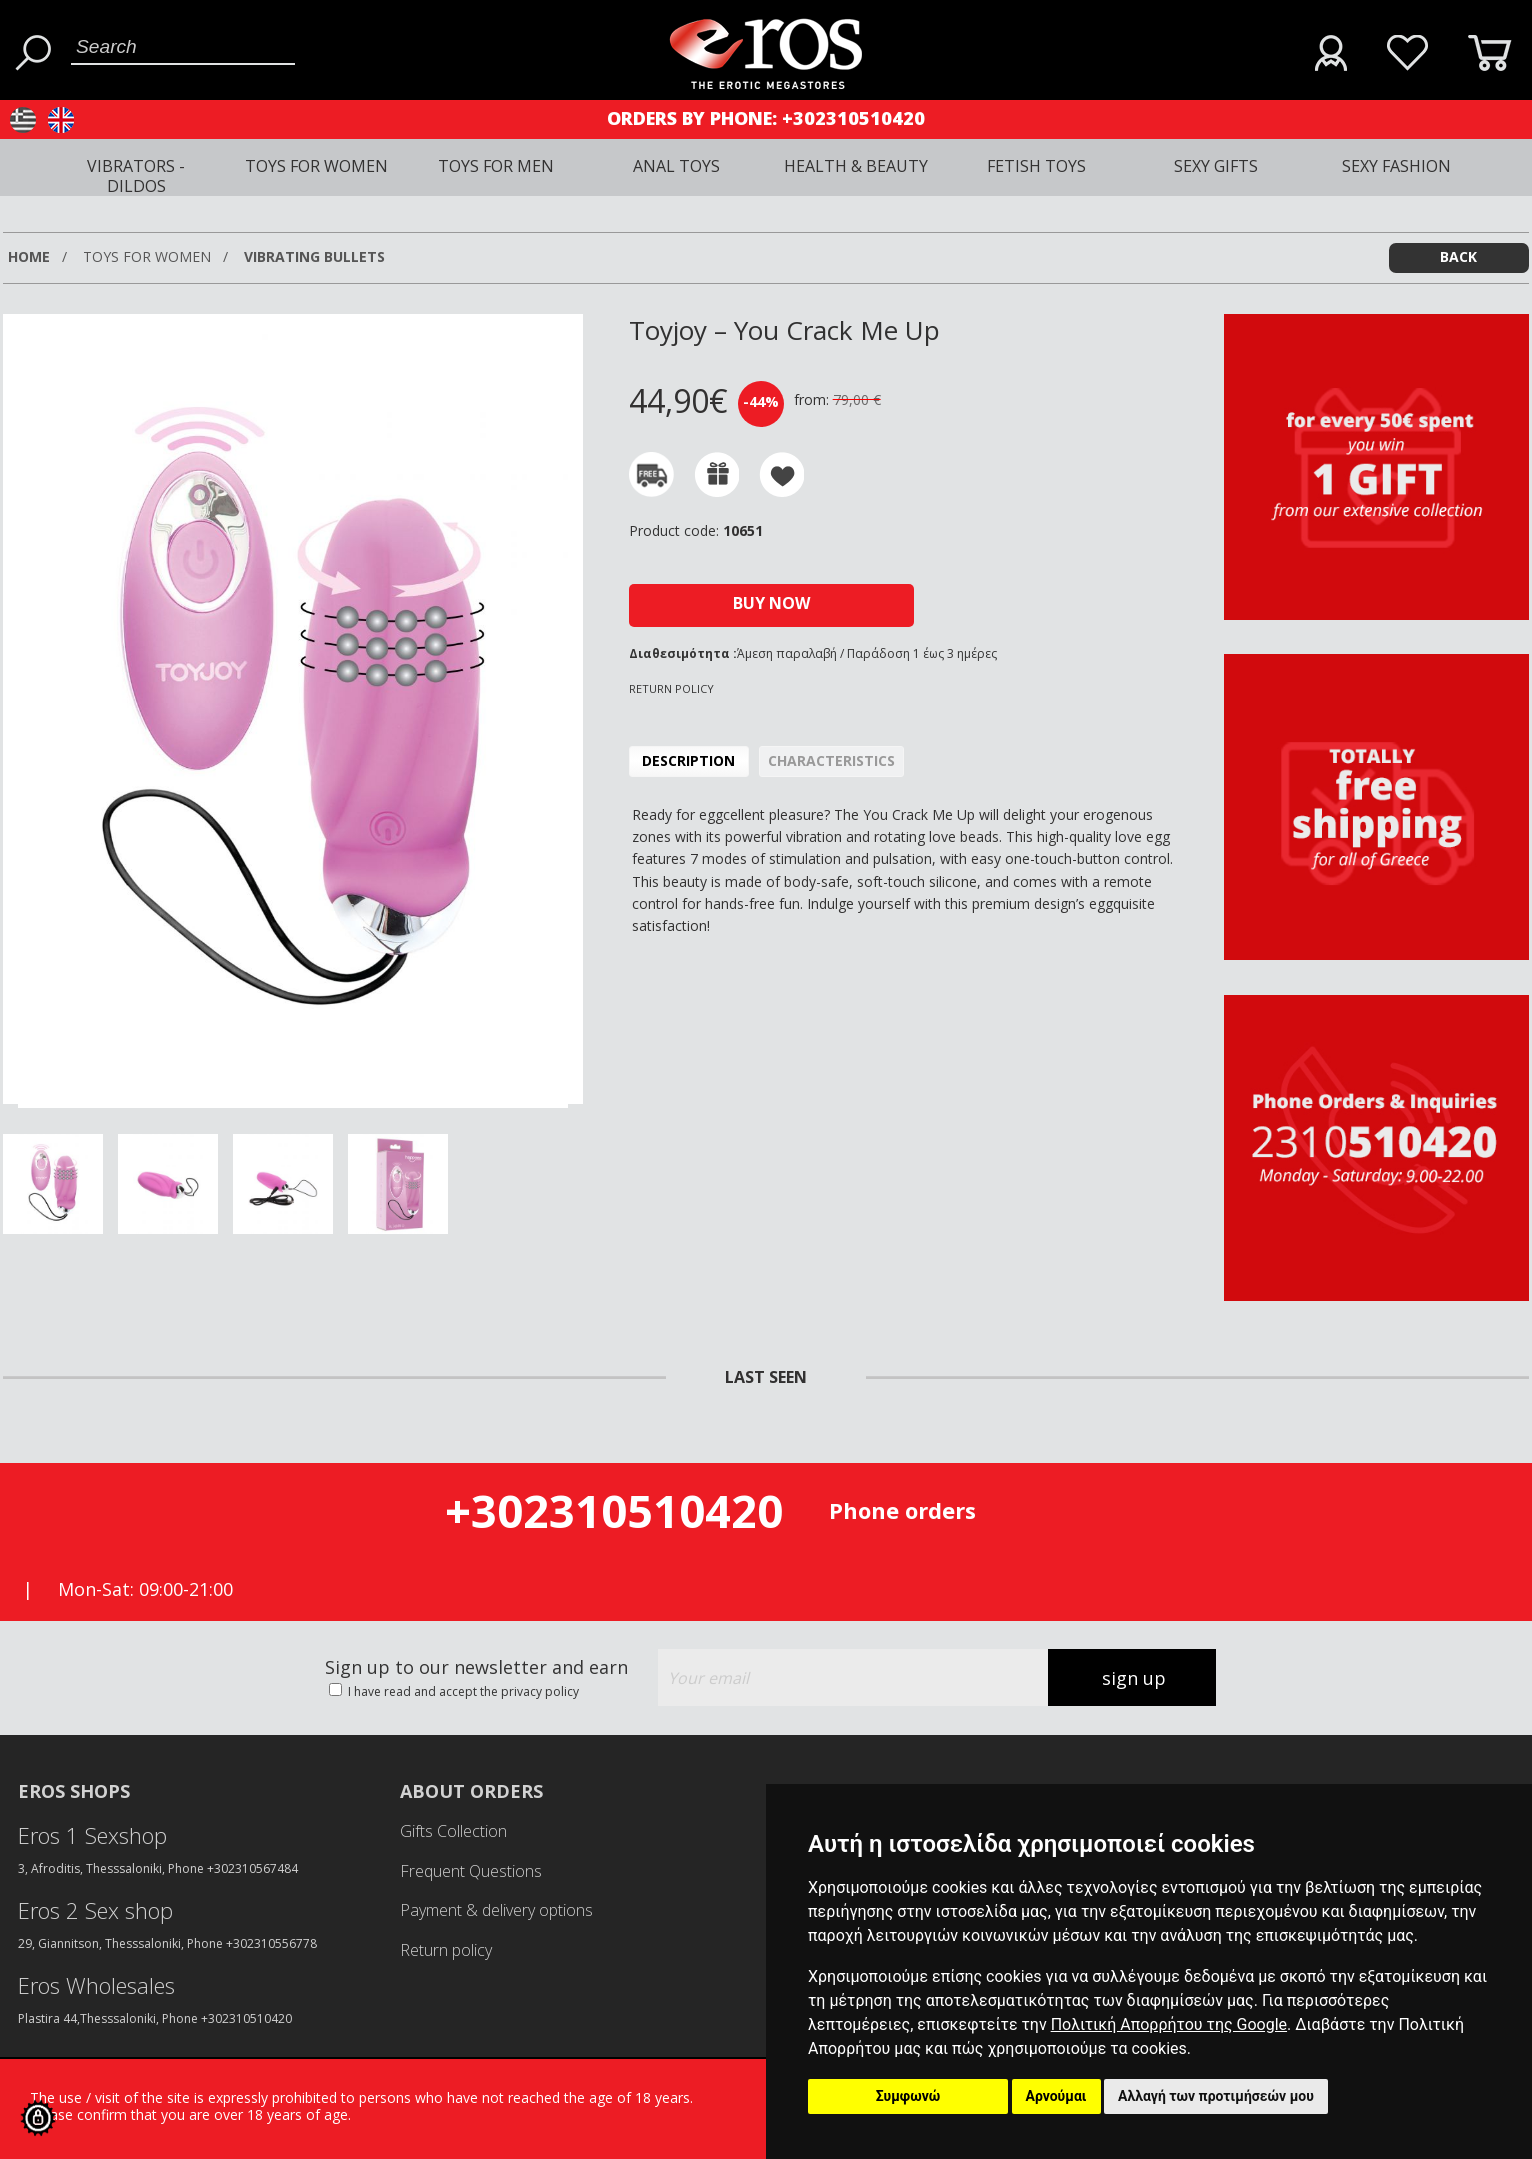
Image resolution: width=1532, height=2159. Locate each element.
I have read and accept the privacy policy (462, 1691)
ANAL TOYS (676, 166)
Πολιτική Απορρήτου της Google (1169, 2024)
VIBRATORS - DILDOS (136, 176)
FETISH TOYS (1036, 166)
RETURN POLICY (671, 688)
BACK (1458, 256)
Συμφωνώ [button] (908, 2096)
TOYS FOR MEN (496, 166)
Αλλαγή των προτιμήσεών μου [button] (1216, 2096)
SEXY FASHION (1396, 166)
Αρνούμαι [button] (1056, 2096)
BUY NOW (771, 603)
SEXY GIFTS (1216, 166)
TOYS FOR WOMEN (316, 166)
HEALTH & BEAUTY (856, 166)
